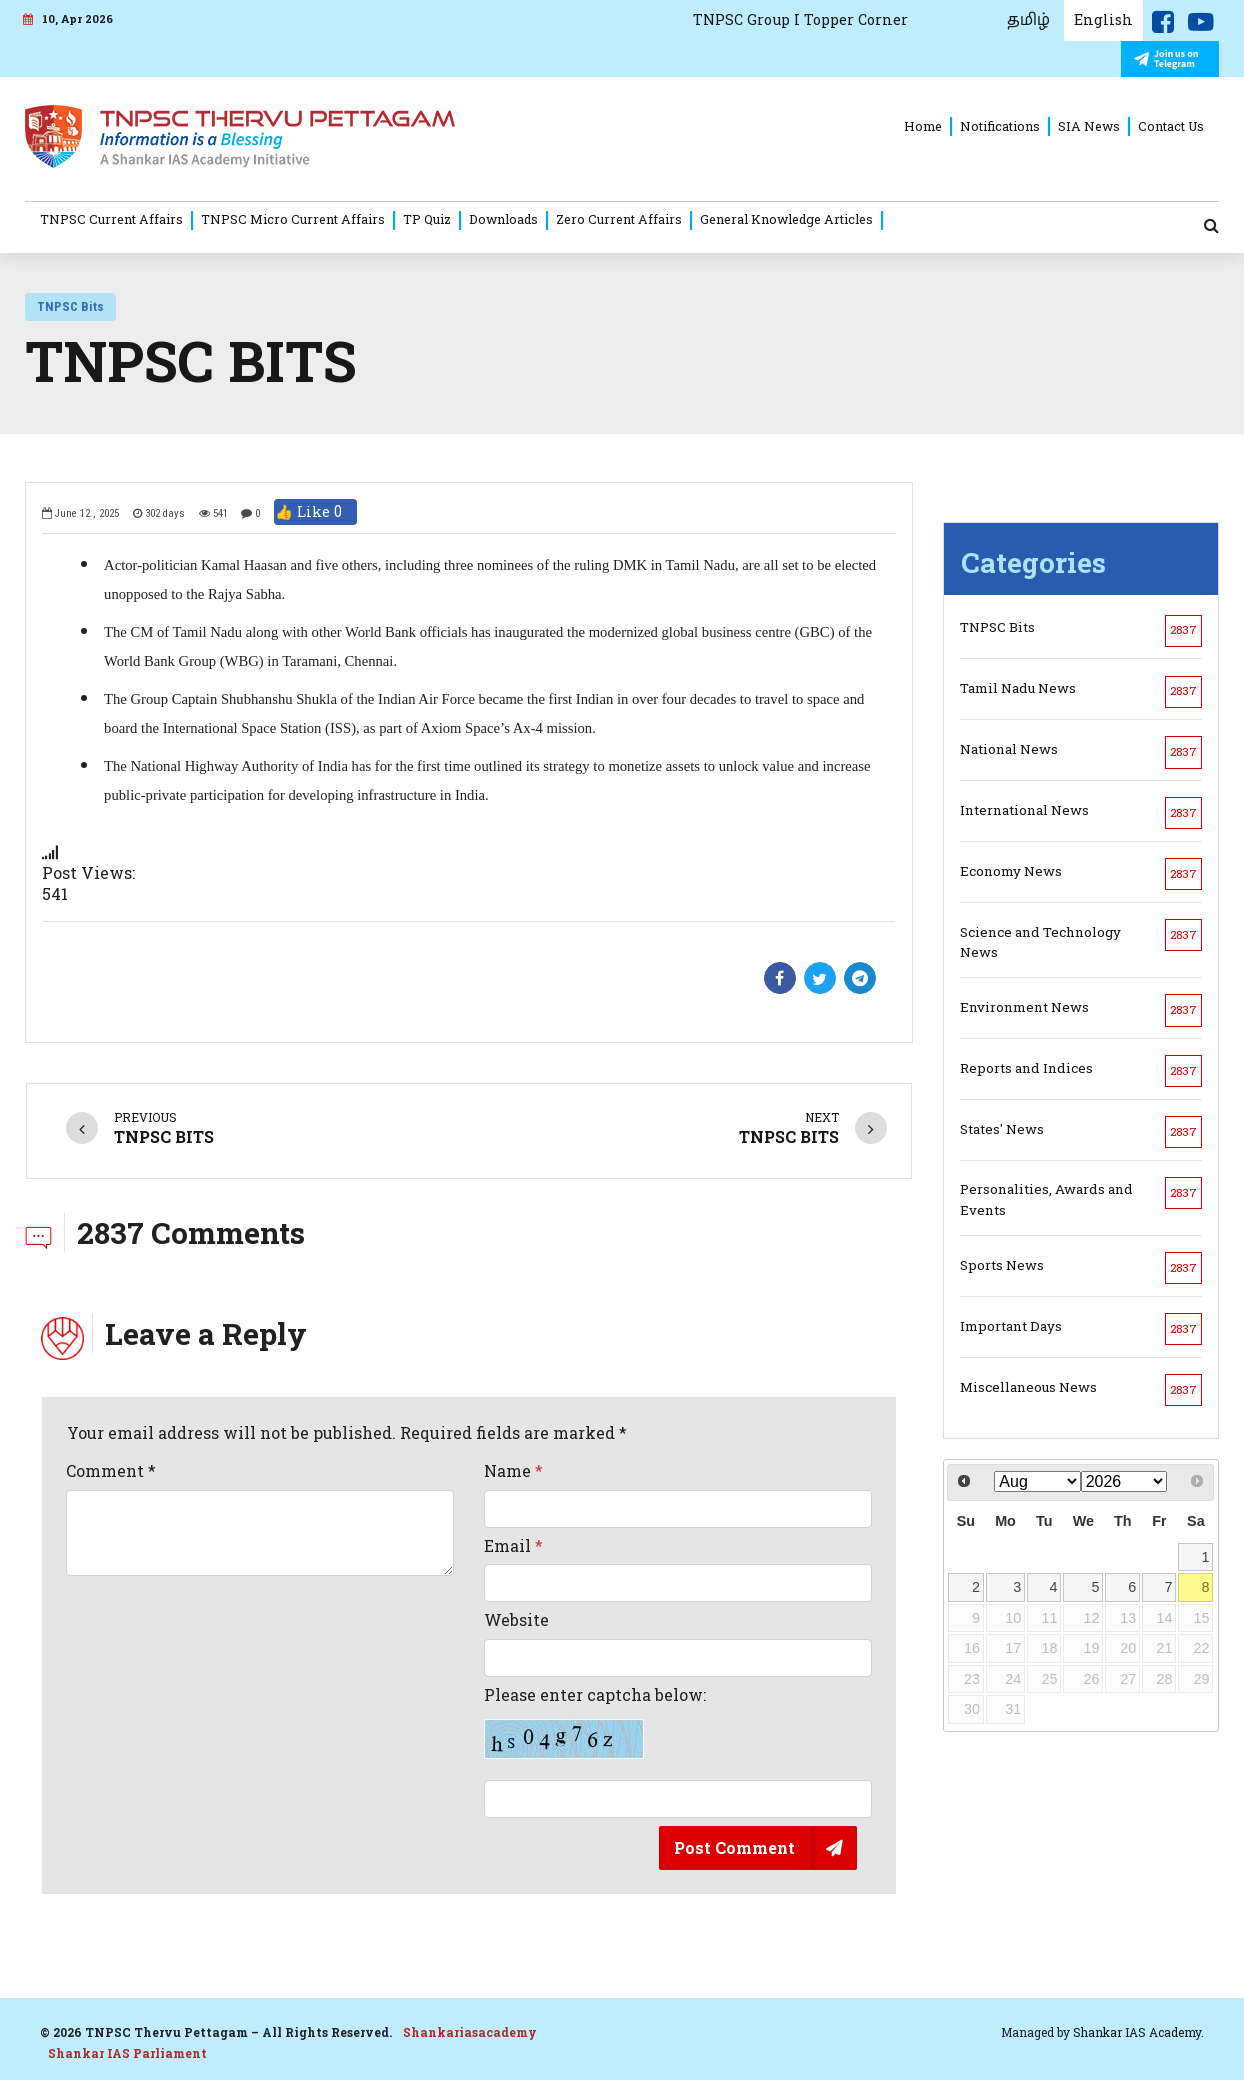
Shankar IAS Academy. (1138, 2032)
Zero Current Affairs (619, 219)
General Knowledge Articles (786, 219)
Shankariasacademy (470, 2032)
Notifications (1000, 126)
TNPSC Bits (70, 306)
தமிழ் (1028, 20)
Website (516, 1620)
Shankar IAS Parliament (127, 2053)
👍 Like (315, 512)
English (1103, 19)
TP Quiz (427, 219)
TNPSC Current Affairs (111, 219)
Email (513, 1546)
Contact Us (1171, 126)
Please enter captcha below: (595, 1722)
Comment (111, 1471)
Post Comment (734, 1847)
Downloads (503, 219)
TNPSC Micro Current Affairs (293, 219)
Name (513, 1471)
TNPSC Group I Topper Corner (800, 19)
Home (923, 126)
